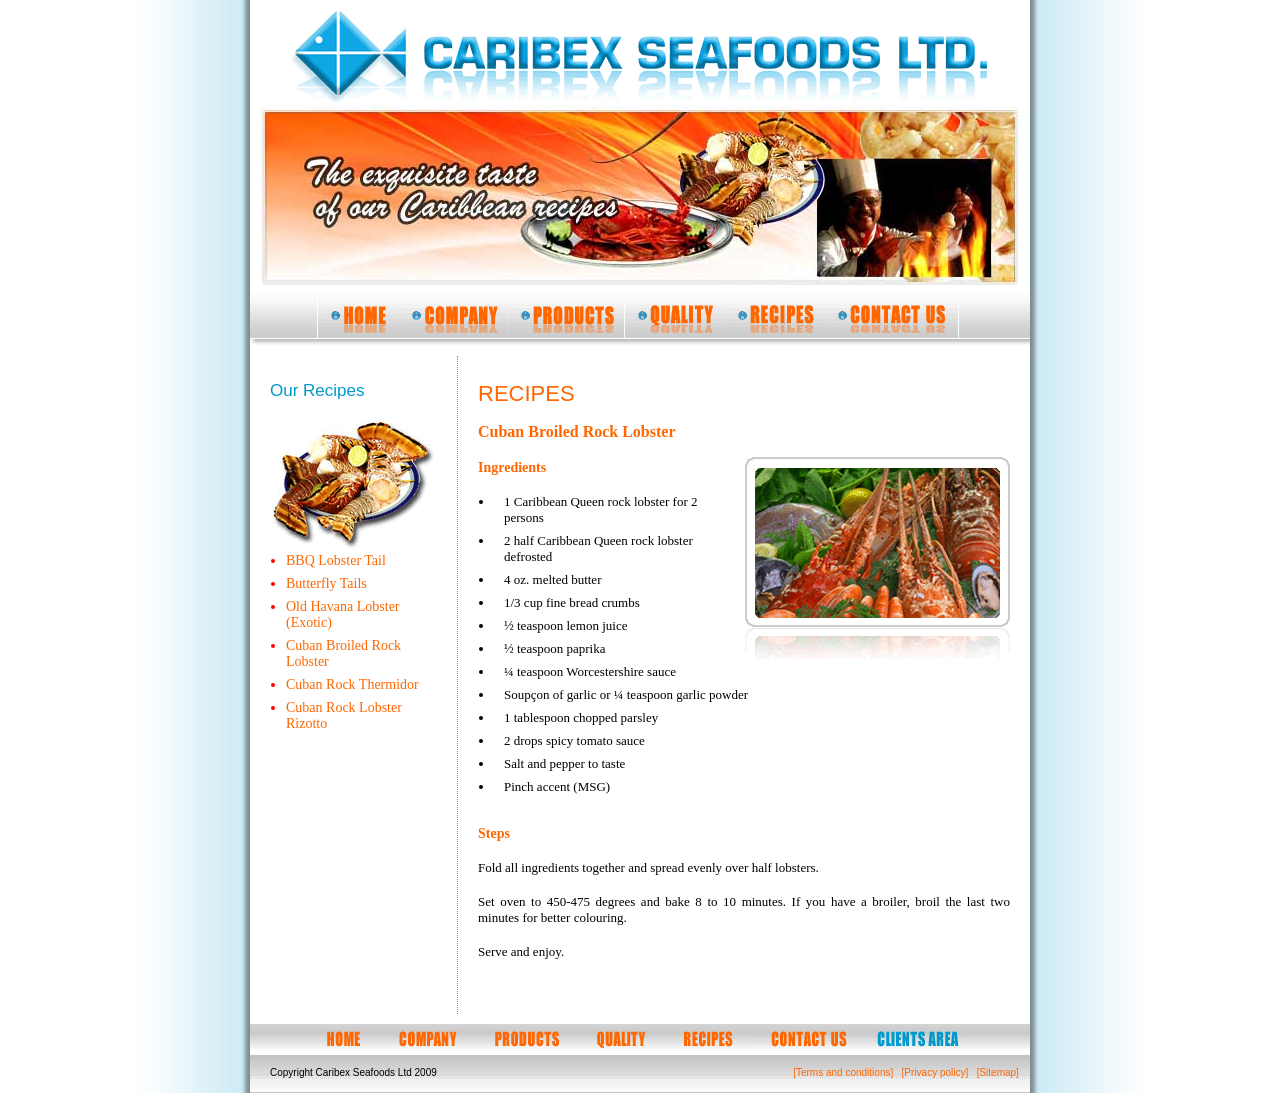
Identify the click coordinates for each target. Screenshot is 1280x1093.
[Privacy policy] (935, 1072)
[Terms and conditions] (843, 1072)
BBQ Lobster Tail (336, 560)
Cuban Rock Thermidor (352, 684)
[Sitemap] (998, 1072)
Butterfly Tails (326, 583)
